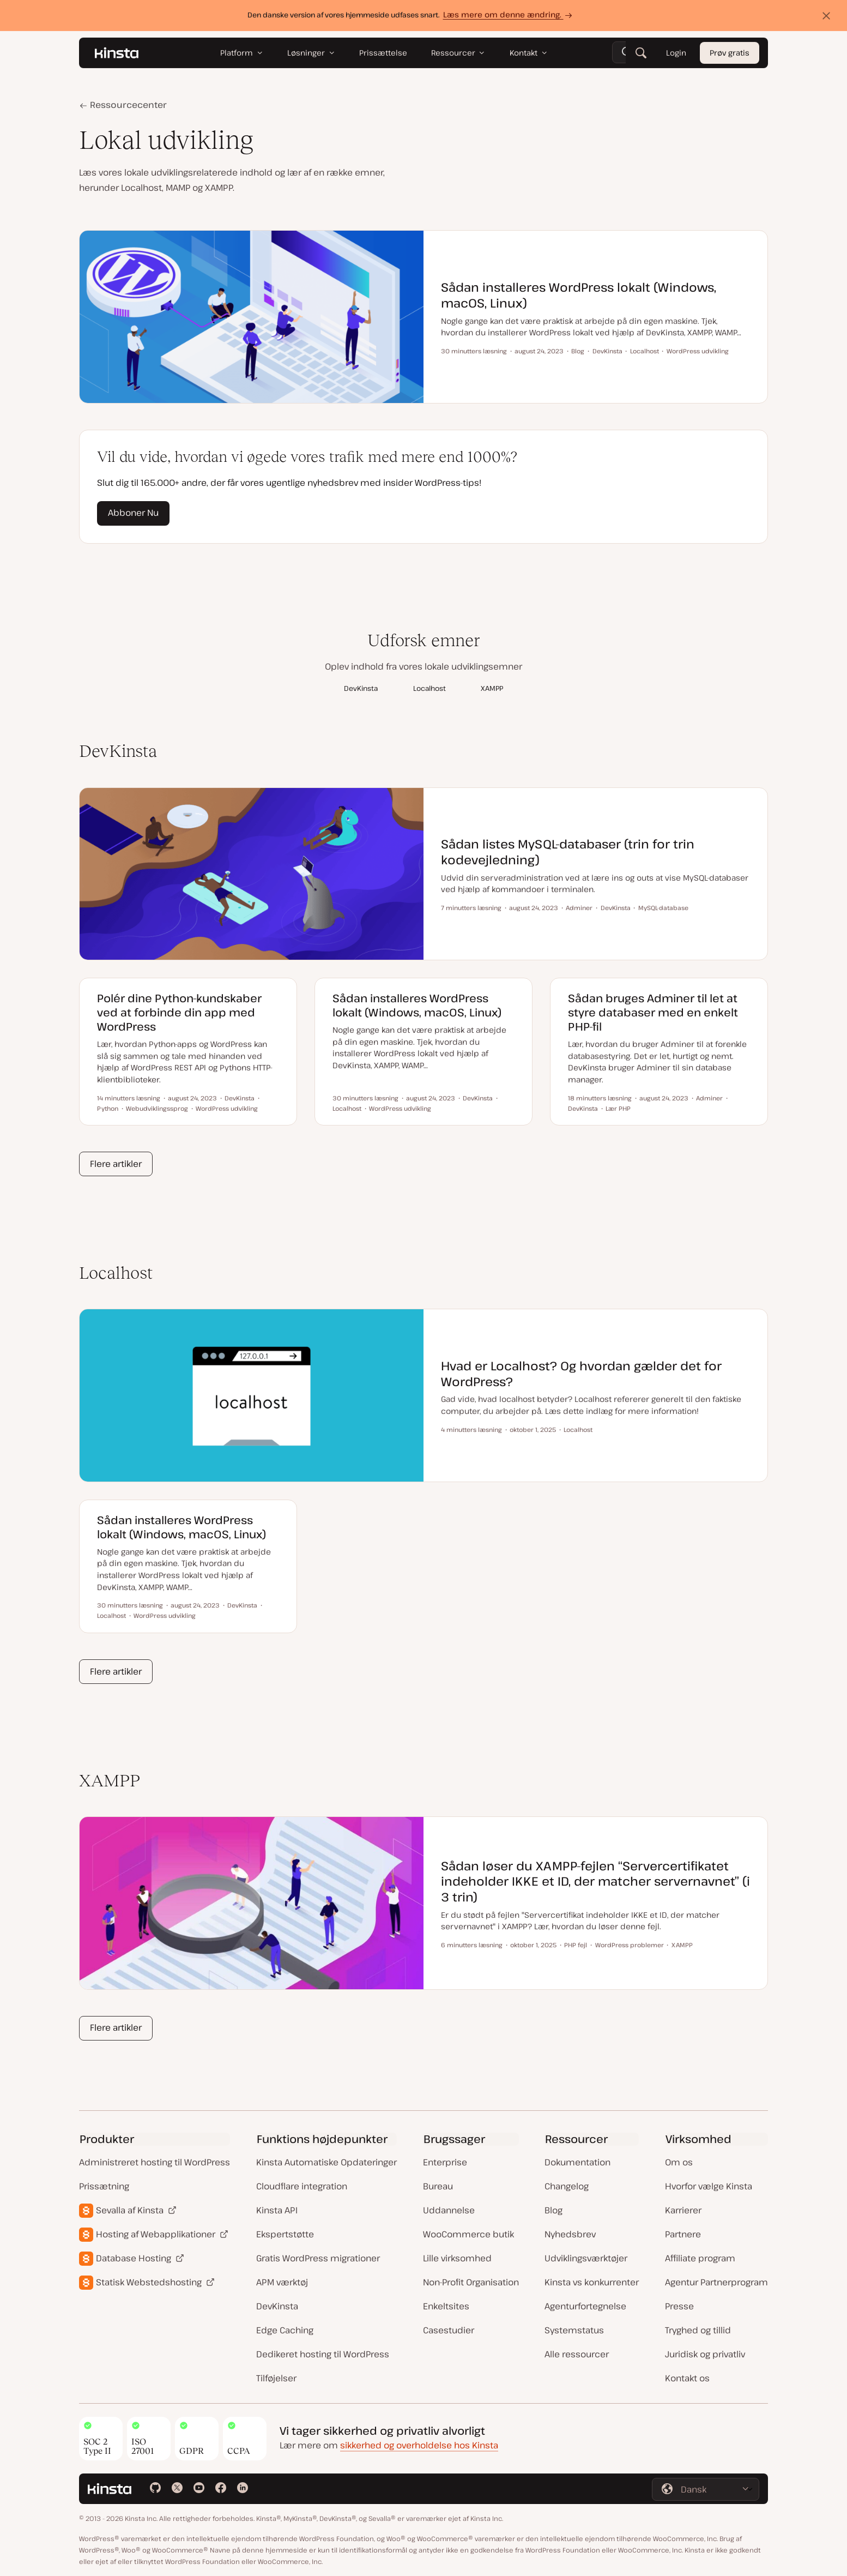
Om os (679, 2162)
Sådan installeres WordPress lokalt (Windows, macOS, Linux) (578, 295)
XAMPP (492, 688)
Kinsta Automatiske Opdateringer (326, 2162)
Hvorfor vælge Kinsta (708, 2186)
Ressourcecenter (127, 105)
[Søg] (641, 53)
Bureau (438, 2186)
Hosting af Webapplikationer (155, 2234)
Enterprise (445, 2162)
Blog (553, 2210)
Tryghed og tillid (698, 2330)
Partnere (683, 2234)
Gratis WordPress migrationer (318, 2258)
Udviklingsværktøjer (585, 2258)
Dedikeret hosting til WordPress (322, 2354)
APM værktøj (282, 2282)
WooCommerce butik (468, 2234)
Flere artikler (116, 1164)
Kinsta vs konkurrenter (591, 2282)
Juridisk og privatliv (705, 2354)
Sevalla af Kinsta (130, 2210)
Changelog (566, 2186)
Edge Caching (284, 2330)
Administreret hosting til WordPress (154, 2162)
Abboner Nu (133, 513)
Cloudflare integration (301, 2186)
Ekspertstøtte (285, 2234)
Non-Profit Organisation (471, 2282)
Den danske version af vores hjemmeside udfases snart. (411, 15)
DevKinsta (361, 688)
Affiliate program (700, 2258)
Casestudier (448, 2330)
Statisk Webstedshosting (149, 2282)
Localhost (429, 688)
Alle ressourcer (576, 2354)
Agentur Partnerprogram (716, 2282)
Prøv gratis (729, 53)
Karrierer (683, 2210)
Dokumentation (577, 2162)
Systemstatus (574, 2330)
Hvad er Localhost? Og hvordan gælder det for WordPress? (581, 1373)
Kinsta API (277, 2210)
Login (676, 53)
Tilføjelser (276, 2378)
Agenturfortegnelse (585, 2306)
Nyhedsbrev (570, 2234)
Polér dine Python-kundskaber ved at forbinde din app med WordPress (179, 1012)
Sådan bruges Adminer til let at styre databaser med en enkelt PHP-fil (653, 1012)
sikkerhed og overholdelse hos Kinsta (419, 2445)
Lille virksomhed (457, 2258)
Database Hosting (133, 2258)
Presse (679, 2306)
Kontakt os (687, 2378)
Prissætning (104, 2186)
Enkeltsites (446, 2306)
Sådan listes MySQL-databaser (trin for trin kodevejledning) (567, 851)
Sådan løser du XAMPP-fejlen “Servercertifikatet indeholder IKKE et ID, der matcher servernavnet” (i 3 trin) (595, 1881)
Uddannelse (449, 2210)
